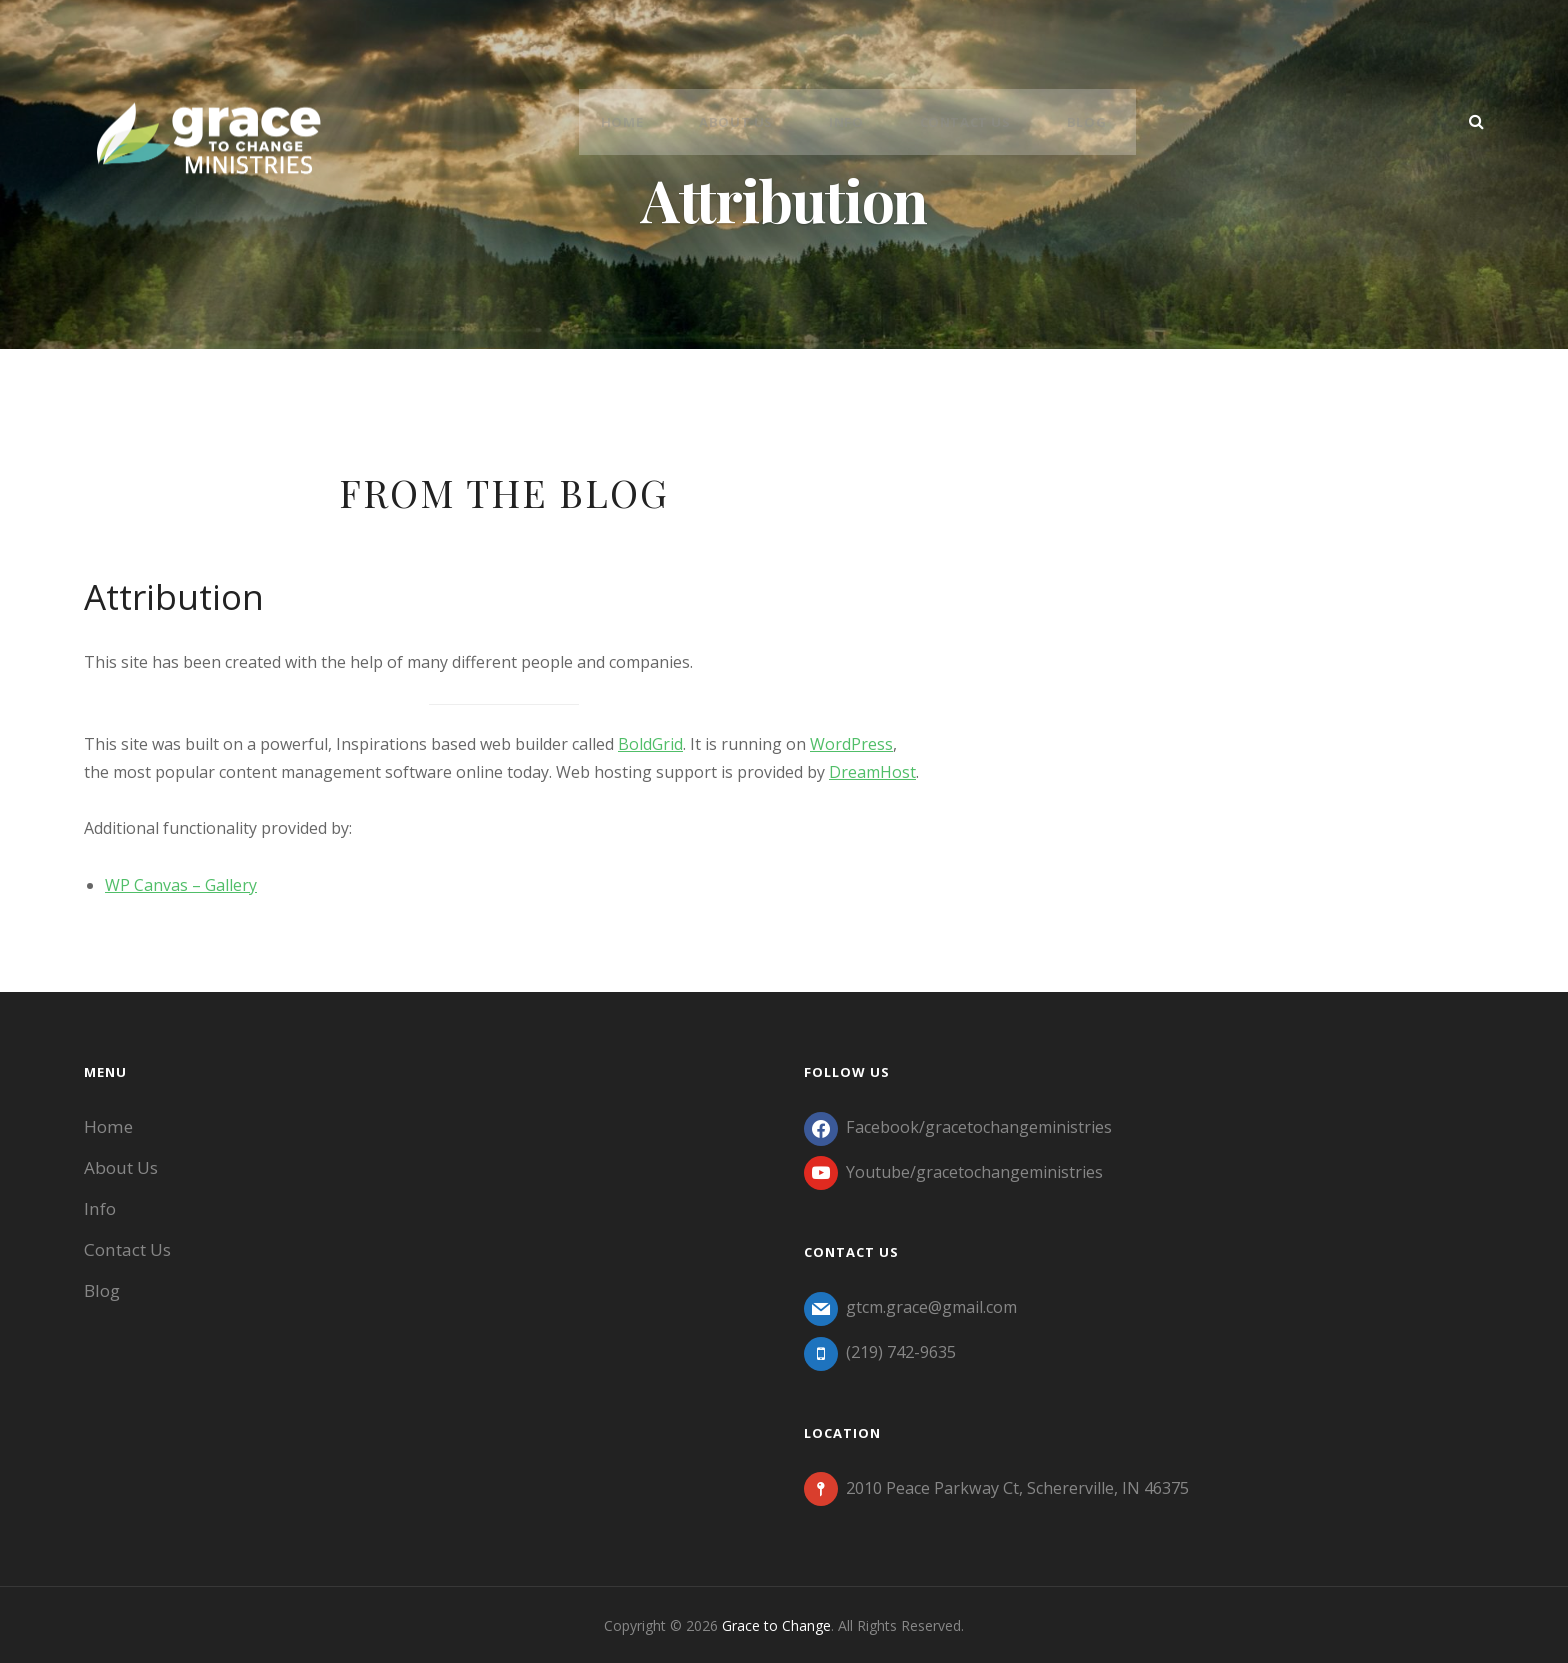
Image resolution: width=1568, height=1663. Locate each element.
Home (641, 122)
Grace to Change (776, 1623)
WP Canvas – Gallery (181, 885)
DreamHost (872, 772)
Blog (1075, 122)
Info (850, 122)
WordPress (851, 744)
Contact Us (961, 122)
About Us (747, 122)
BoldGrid (650, 744)
